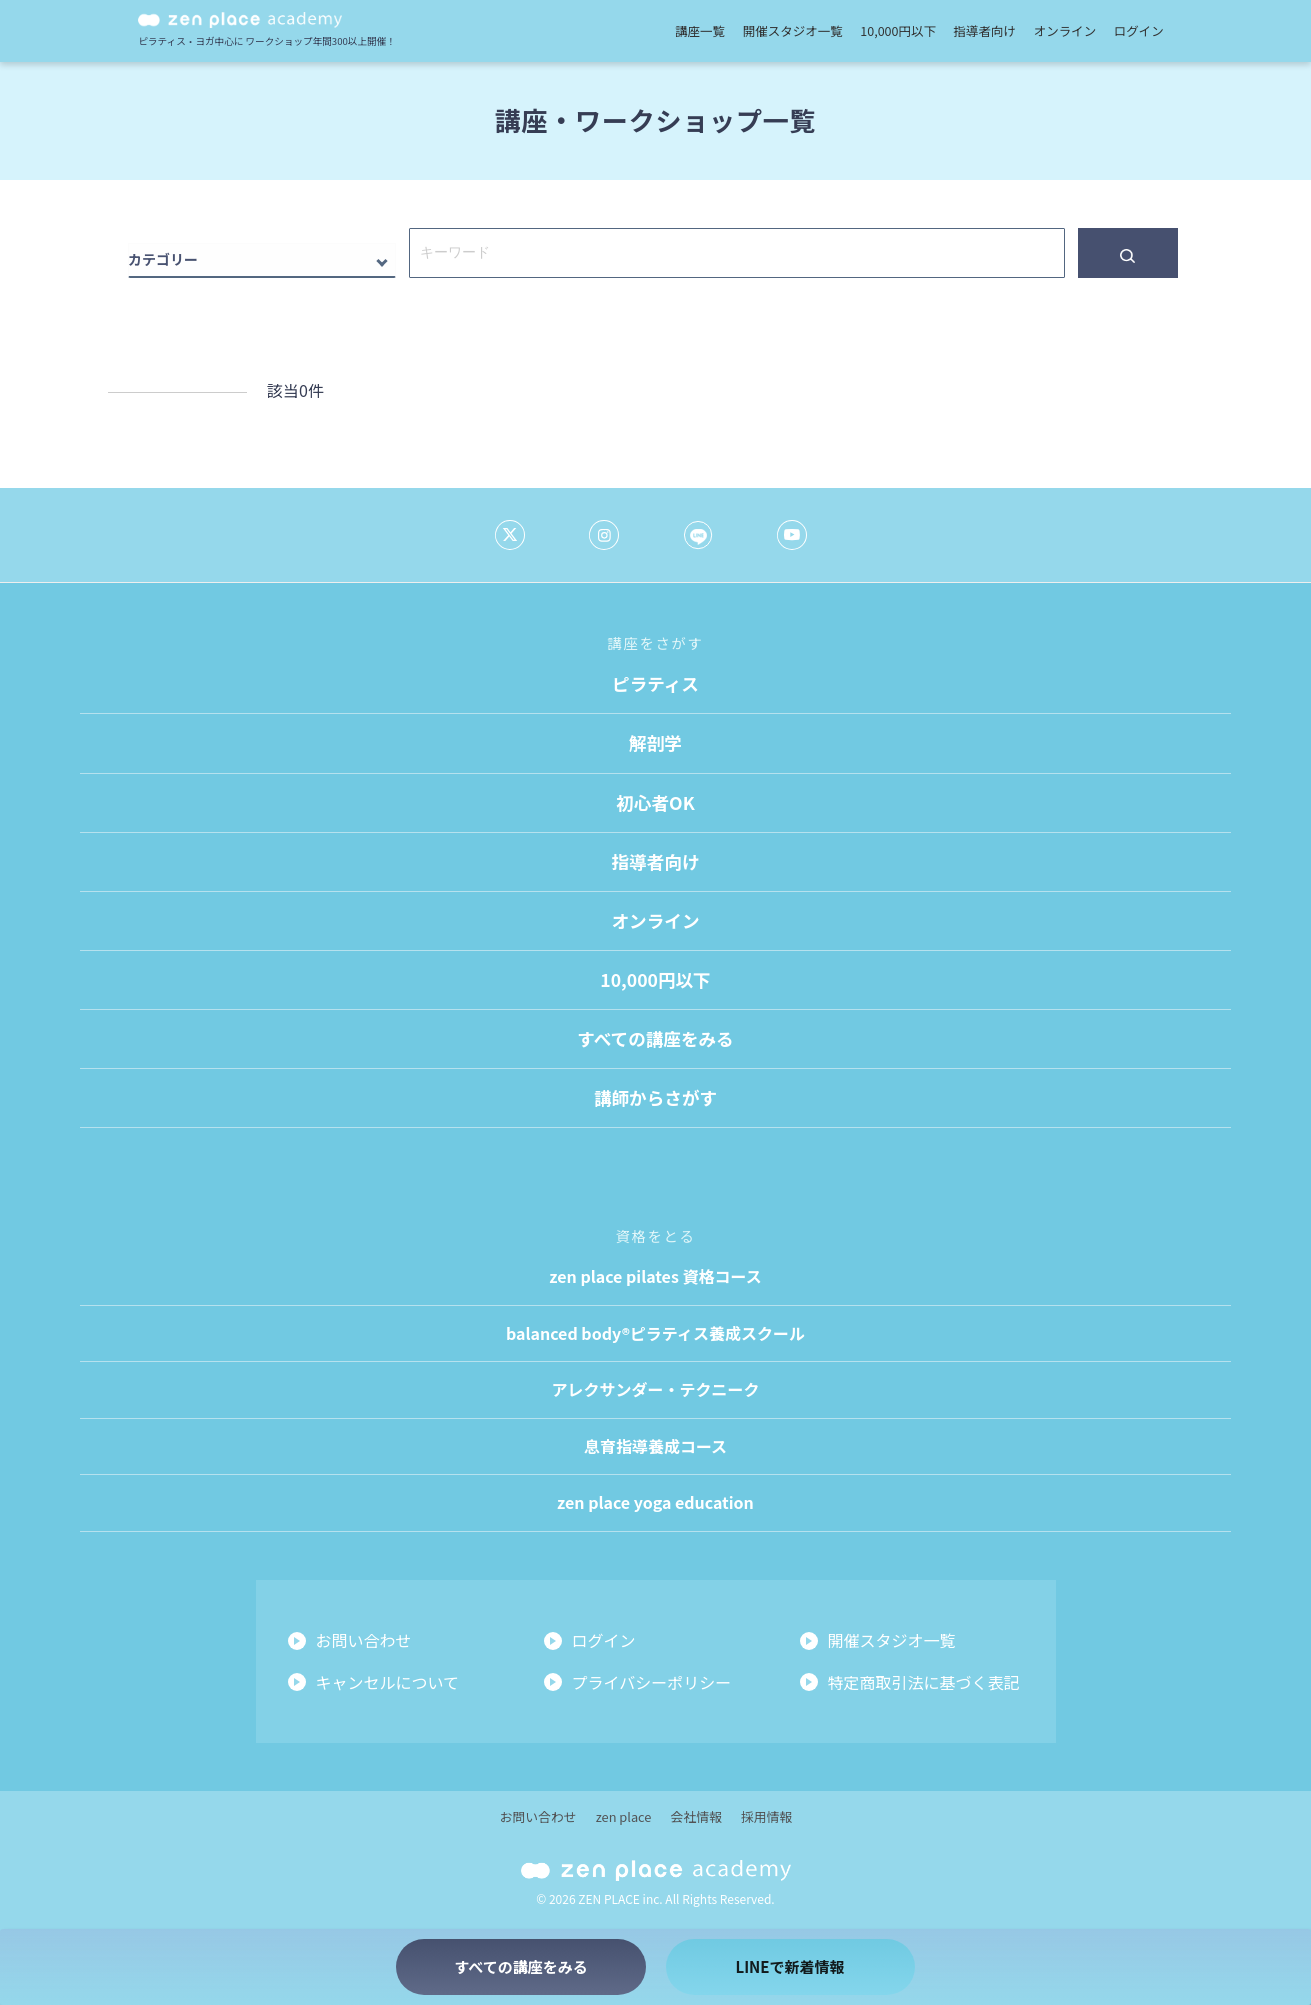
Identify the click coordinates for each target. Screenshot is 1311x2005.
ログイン (1139, 30)
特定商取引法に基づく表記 (924, 1682)
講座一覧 (700, 30)
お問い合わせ (364, 1640)
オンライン (1065, 30)
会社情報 (696, 1816)
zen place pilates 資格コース (655, 1276)
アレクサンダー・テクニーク (655, 1389)
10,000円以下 (898, 30)
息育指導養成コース (655, 1446)
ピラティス (655, 683)
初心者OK (655, 802)
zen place (624, 1816)
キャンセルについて (388, 1682)
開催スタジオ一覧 (793, 30)
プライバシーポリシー (652, 1682)
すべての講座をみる (655, 1038)
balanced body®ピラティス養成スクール (655, 1333)
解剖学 (655, 742)
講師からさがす (655, 1097)
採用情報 (766, 1816)
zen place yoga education (655, 1502)
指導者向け (985, 30)
